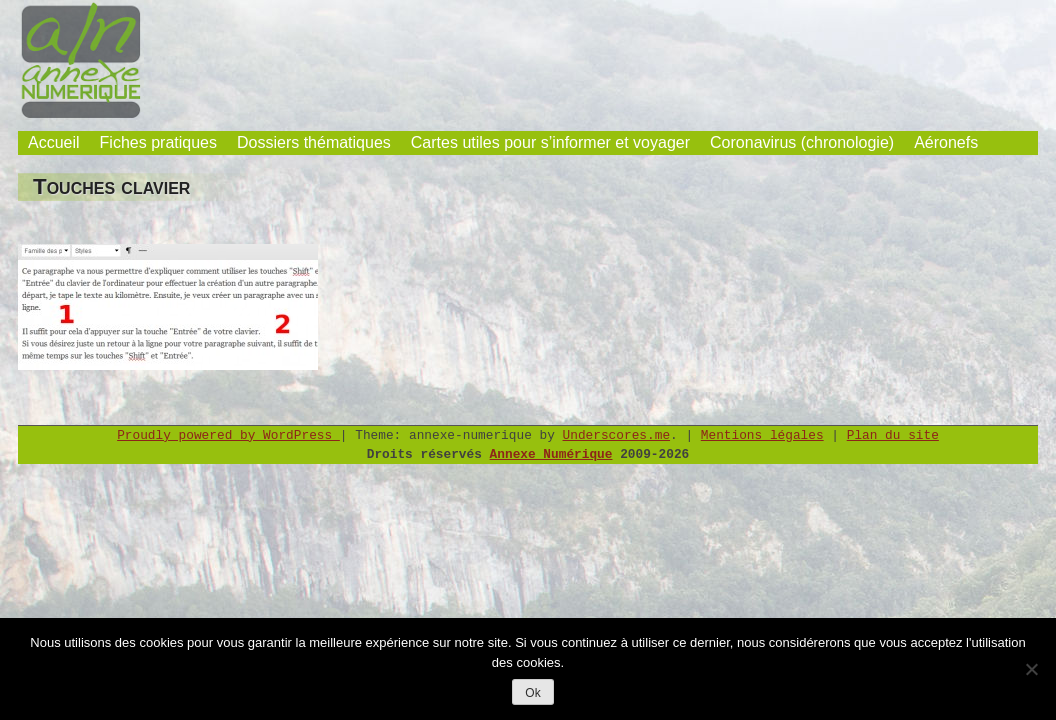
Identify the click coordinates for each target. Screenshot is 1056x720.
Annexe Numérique (551, 454)
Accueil (54, 142)
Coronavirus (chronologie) (802, 142)
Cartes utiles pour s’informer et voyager (550, 142)
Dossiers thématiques (314, 142)
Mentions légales (762, 435)
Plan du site (893, 435)
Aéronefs (946, 142)
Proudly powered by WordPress (228, 435)
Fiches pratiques (158, 142)
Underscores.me (617, 435)
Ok (532, 693)
